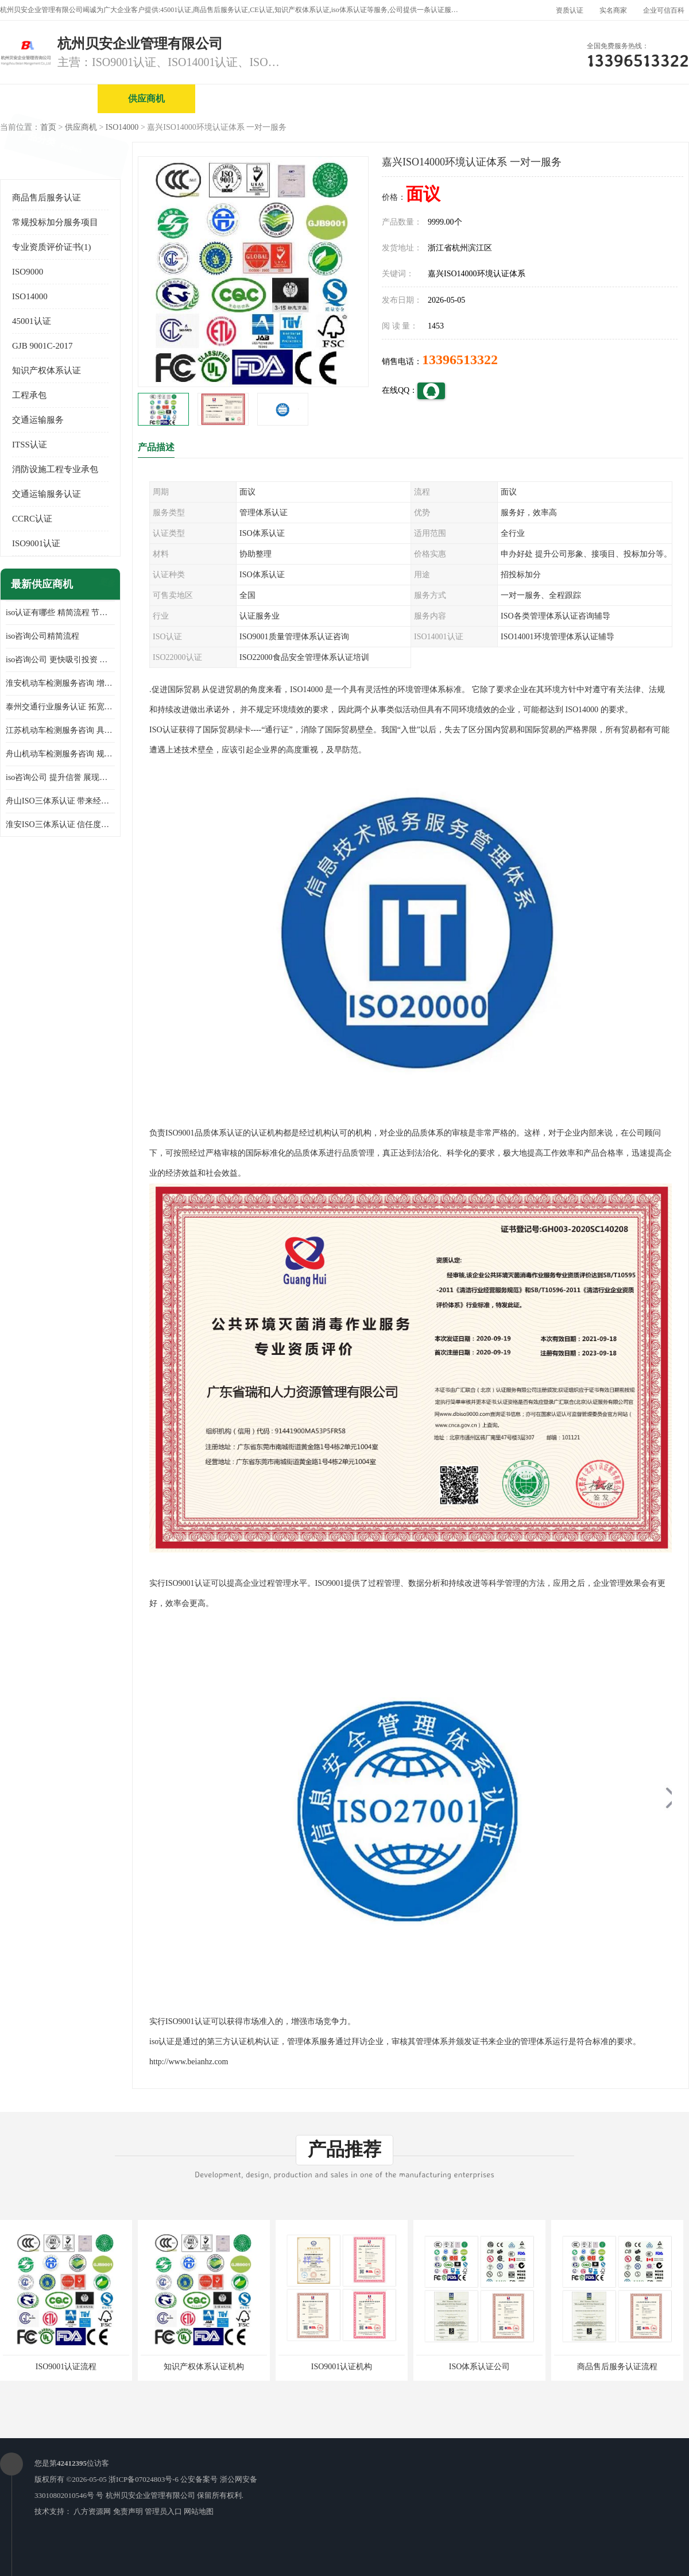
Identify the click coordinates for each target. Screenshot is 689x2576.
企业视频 (244, 98)
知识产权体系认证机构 (204, 2366)
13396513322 (460, 359)
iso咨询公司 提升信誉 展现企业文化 (60, 777)
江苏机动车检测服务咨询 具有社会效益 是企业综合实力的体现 (60, 730)
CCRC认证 (32, 518)
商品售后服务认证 (46, 197)
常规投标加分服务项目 (55, 222)
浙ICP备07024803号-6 (144, 2479)
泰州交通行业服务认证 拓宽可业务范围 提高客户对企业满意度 (60, 706)
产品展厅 (439, 98)
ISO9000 (27, 271)
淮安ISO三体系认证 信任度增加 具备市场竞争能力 (60, 824)
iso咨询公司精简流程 (42, 636)
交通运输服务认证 (46, 494)
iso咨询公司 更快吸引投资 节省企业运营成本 (60, 659)
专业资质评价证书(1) (51, 247)
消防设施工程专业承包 (55, 469)
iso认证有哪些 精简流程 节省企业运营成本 (60, 612)
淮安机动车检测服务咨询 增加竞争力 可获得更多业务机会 (60, 683)
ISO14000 (122, 127)
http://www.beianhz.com (189, 2061)
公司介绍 (341, 98)
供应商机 (146, 98)
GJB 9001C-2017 (42, 345)
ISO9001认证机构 (342, 2366)
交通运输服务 (38, 419)
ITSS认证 (29, 444)
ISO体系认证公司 (479, 2366)
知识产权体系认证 (46, 370)
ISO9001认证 (36, 543)
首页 (48, 127)
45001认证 (31, 321)
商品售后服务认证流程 (617, 2366)
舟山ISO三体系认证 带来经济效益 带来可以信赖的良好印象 (60, 801)
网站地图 (199, 2511)
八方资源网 (92, 2511)
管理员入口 (163, 2511)
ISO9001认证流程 (66, 2366)
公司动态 (536, 98)
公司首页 (48, 98)
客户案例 (634, 98)
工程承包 (29, 395)
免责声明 (128, 2511)
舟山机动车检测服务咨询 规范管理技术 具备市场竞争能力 (60, 754)
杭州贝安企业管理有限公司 (150, 2495)
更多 (106, 584)
